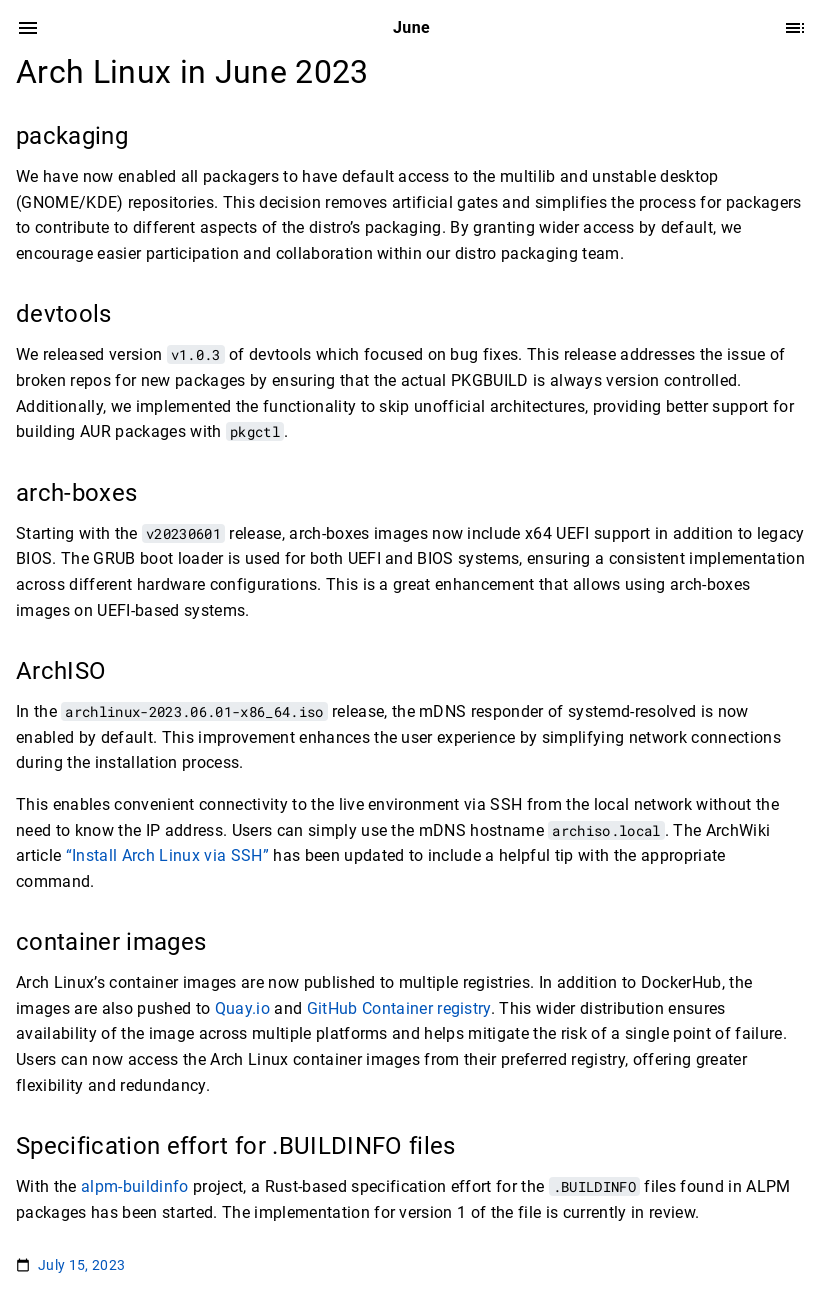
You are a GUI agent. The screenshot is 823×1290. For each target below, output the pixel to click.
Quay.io (242, 1008)
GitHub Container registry (399, 1008)
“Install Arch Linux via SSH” (167, 855)
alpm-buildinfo (135, 1186)
